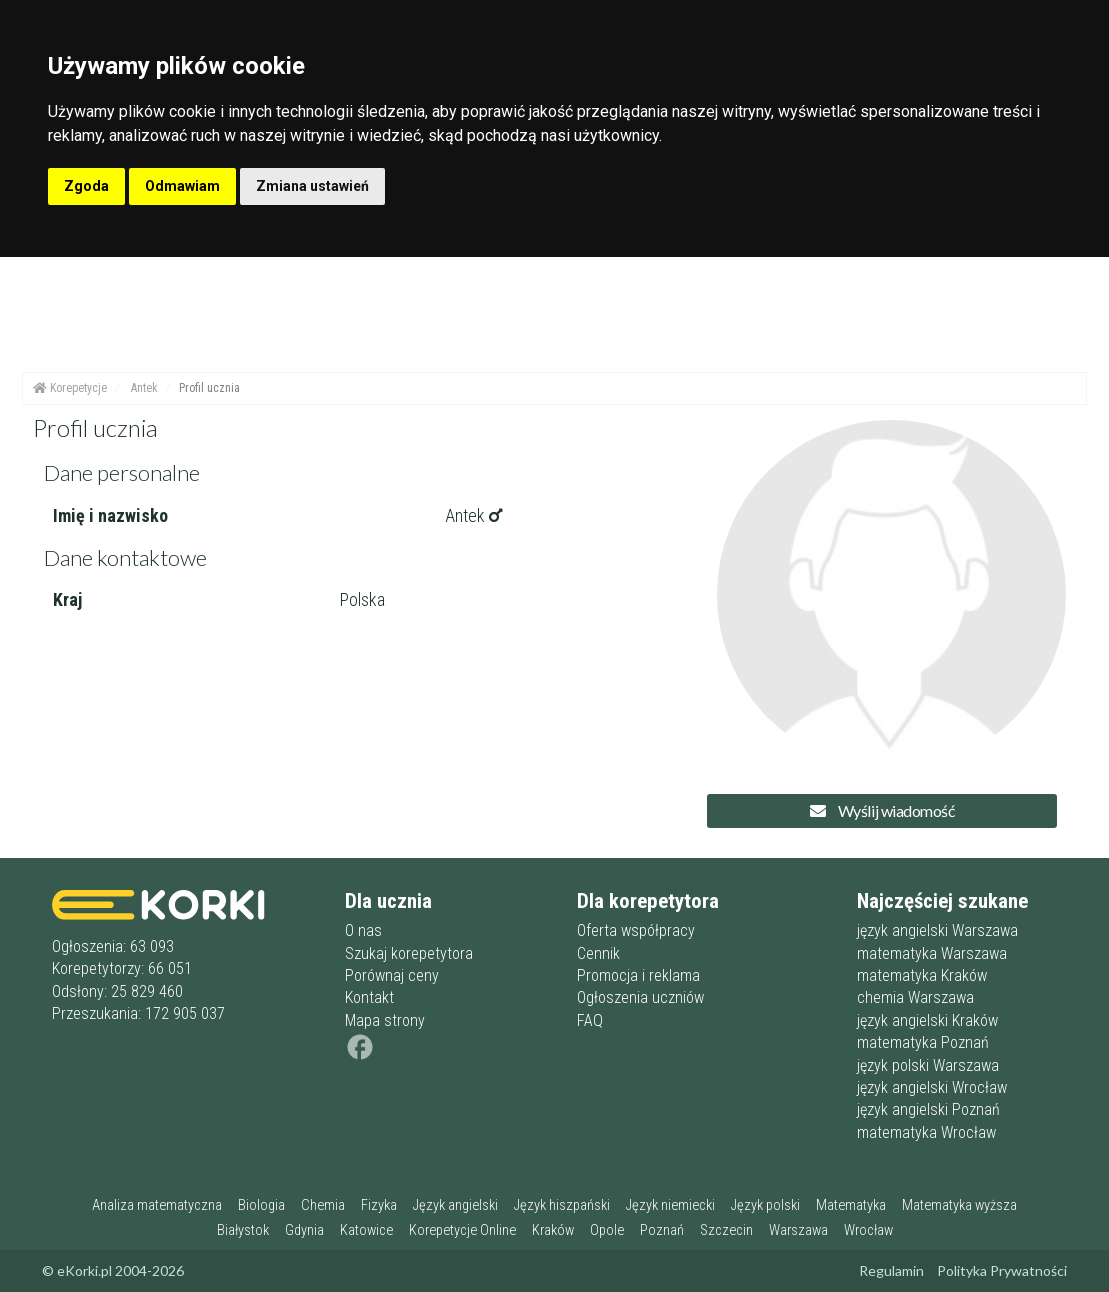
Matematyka (851, 1205)
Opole (607, 1230)
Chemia (323, 1205)
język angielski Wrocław (932, 1087)
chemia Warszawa (915, 997)
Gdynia (304, 1230)
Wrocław (868, 1230)
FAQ (590, 1020)
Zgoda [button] (86, 186)
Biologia (261, 1205)
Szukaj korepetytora (409, 953)
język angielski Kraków (927, 1020)
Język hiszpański (562, 1205)
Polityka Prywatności (1002, 1270)
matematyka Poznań (923, 1042)
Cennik (598, 953)
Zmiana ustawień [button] (312, 186)
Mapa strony (385, 1020)
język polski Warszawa (928, 1065)
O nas (363, 930)
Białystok (243, 1230)
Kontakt (369, 997)
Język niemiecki (670, 1205)
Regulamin (891, 1270)
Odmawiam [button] (182, 186)
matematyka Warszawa (932, 953)
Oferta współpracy (636, 930)
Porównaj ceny (392, 975)
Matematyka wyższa (959, 1205)
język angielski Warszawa (937, 930)
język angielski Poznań (928, 1109)
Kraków (553, 1230)
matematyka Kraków (922, 975)
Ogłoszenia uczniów (640, 997)
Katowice (366, 1230)
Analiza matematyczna (157, 1205)
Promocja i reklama (638, 975)
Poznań (662, 1230)
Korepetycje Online (462, 1230)
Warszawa (798, 1230)
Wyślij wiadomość (882, 810)
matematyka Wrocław (926, 1132)
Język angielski (455, 1205)
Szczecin (726, 1230)
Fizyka (379, 1205)
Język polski (765, 1205)
